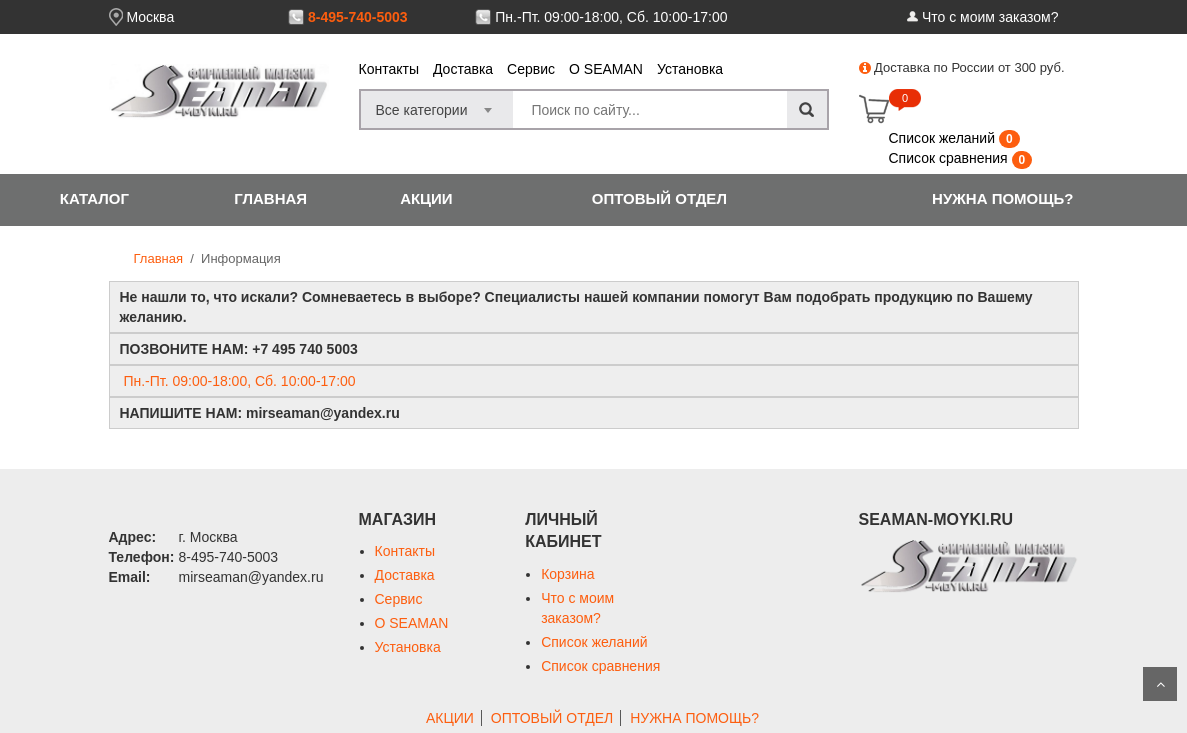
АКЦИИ (426, 198)
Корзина (567, 574)
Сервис (531, 69)
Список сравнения (950, 158)
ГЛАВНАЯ (270, 198)
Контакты (389, 69)
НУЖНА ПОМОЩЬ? (1002, 198)
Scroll (1160, 684)
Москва (150, 17)
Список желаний (944, 138)
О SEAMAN (606, 69)
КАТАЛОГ (94, 198)
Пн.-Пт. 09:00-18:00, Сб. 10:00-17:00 (611, 17)
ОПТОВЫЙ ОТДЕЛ (659, 198)
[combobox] (437, 104)
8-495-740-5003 (358, 17)
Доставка (463, 69)
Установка (690, 69)
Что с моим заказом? (990, 17)
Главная (158, 258)
